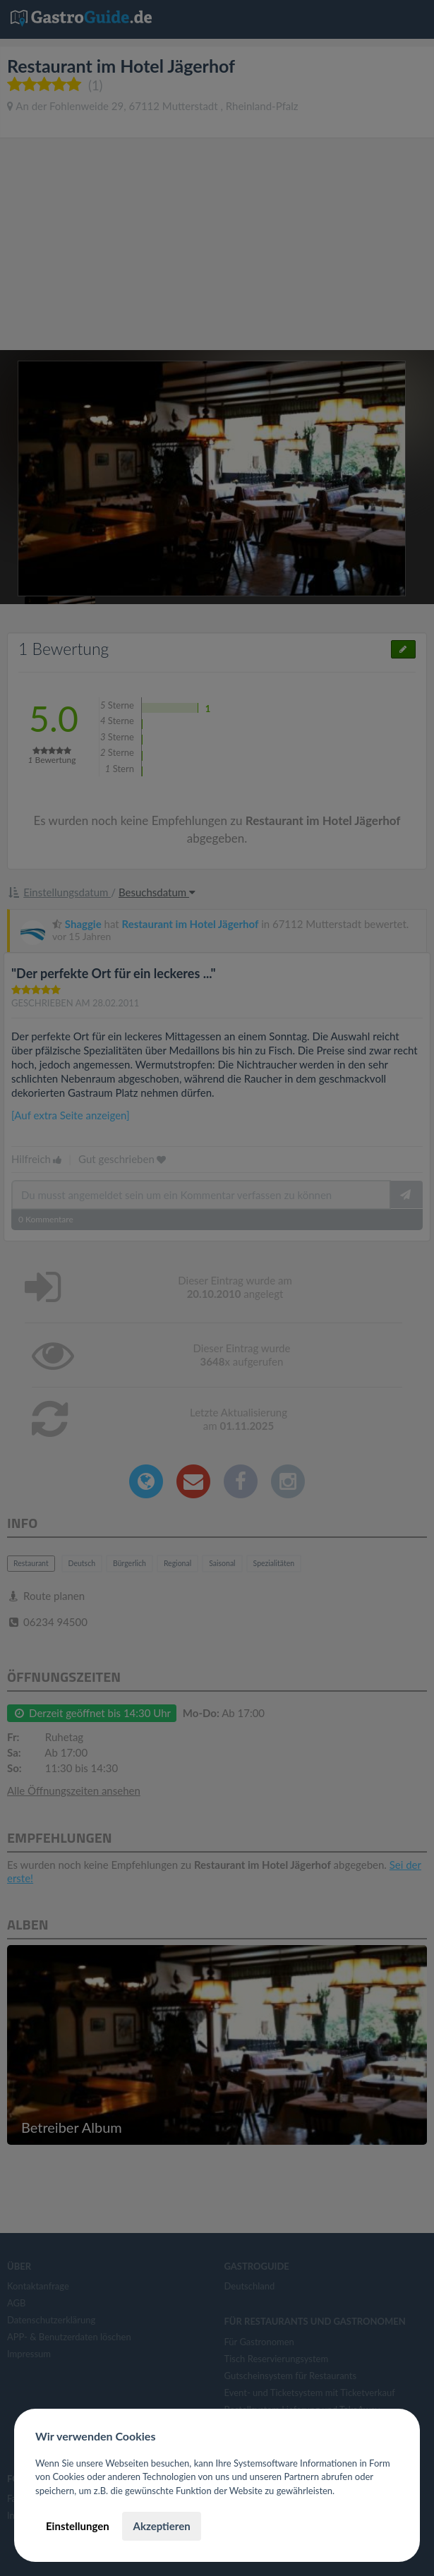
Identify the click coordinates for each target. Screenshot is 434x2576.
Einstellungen (77, 2526)
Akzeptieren (161, 2526)
